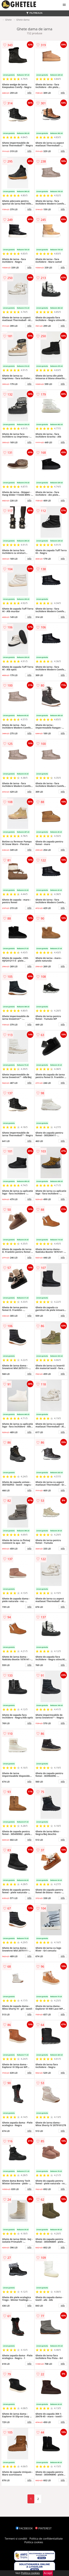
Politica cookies (33, 2542)
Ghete (8, 19)
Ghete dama (22, 19)
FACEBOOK (24, 2528)
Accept (48, 2573)
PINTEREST (43, 2528)
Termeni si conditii (16, 2538)
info (29, 92)
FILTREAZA (34, 13)
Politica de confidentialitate (46, 2538)
